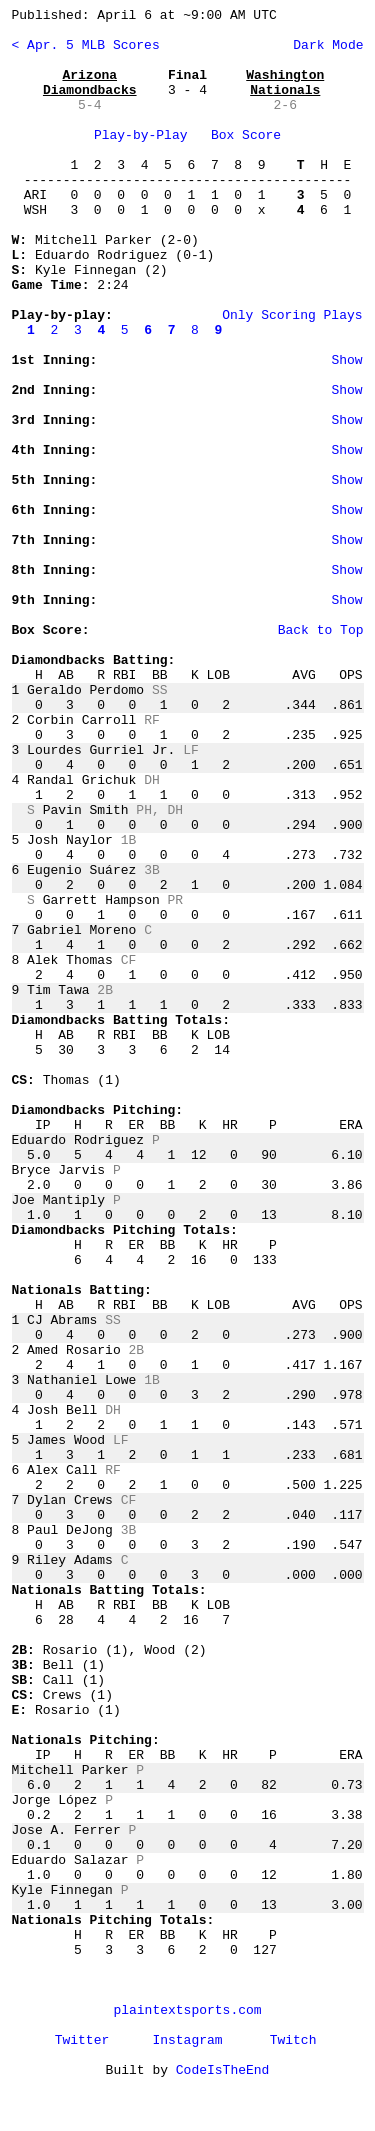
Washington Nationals (285, 83)
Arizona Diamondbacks (90, 83)
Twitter (82, 2040)
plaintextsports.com (187, 2010)
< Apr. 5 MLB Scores (86, 45)
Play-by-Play (141, 135)
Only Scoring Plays (292, 315)
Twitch (293, 2040)
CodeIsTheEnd (223, 2070)
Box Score (246, 135)
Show (346, 360)
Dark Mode (324, 45)
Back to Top (321, 630)
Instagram (187, 2040)
